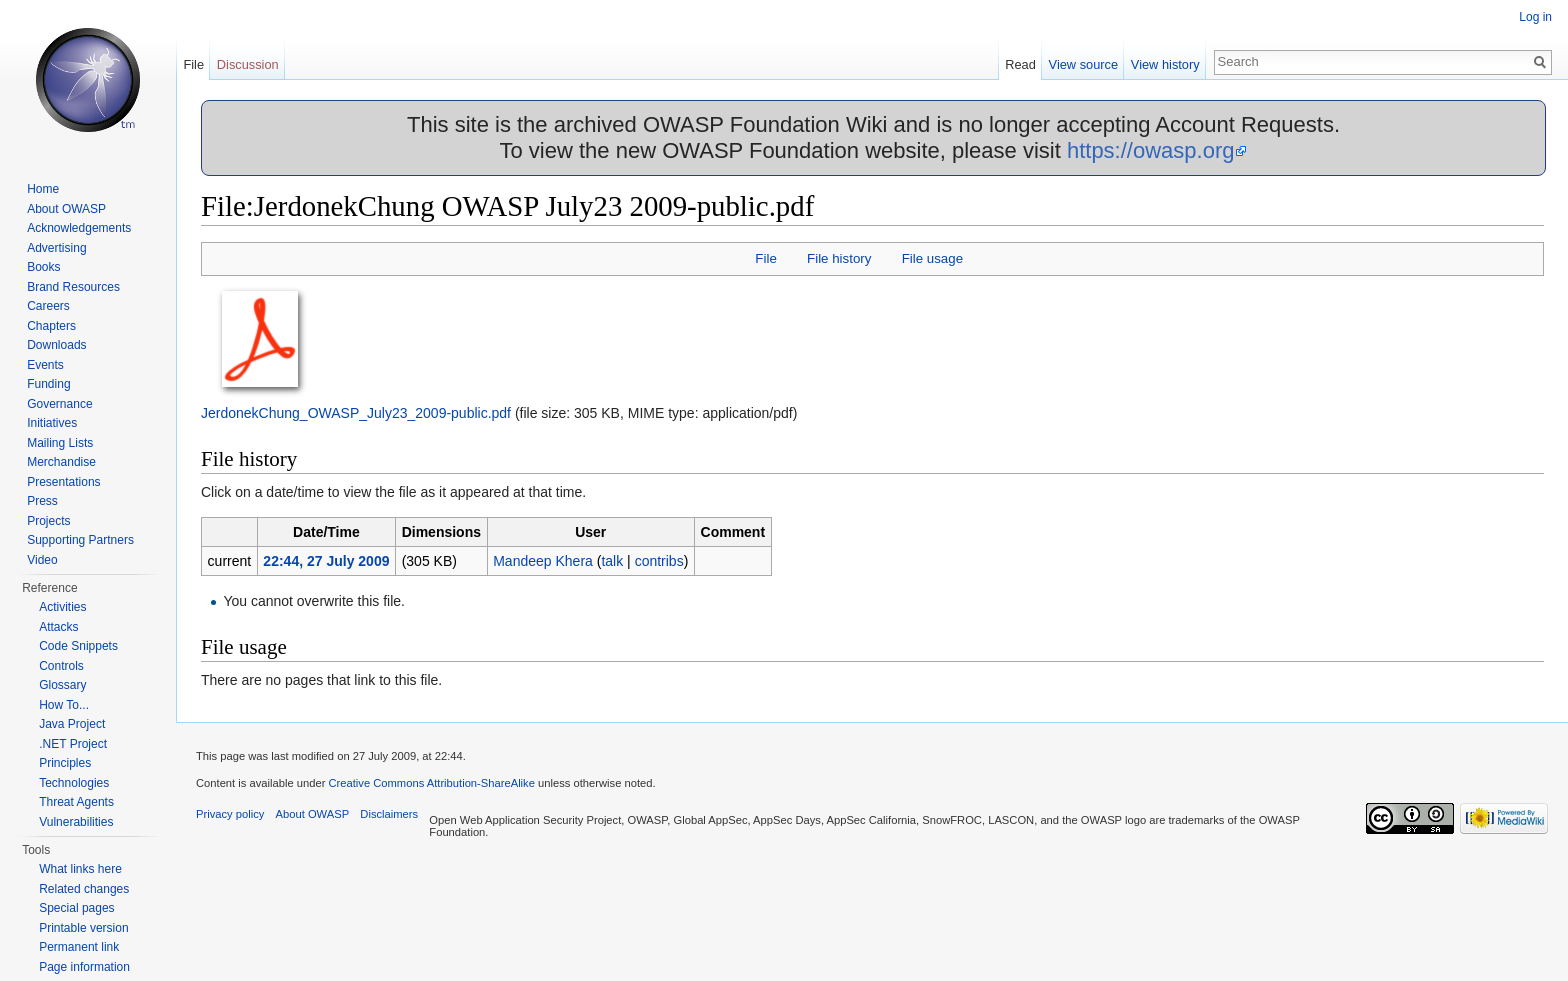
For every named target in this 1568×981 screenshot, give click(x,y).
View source (1083, 64)
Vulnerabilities (76, 822)
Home (43, 189)
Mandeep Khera (543, 561)
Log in (1535, 17)
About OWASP (66, 209)
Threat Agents (76, 802)
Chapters (51, 326)
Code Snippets (78, 646)
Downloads (56, 345)
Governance (59, 404)
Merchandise (61, 462)
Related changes (84, 889)
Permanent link (79, 947)
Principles (65, 763)
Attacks (58, 627)
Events (45, 365)
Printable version (83, 928)
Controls (61, 666)
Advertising (56, 248)
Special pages (76, 908)
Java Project (72, 724)
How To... (64, 705)
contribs (659, 561)
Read (1020, 64)
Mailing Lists (60, 443)
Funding (48, 384)
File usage (932, 258)
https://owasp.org (1151, 150)
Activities (62, 607)
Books (43, 267)
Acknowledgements (79, 228)
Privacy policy (230, 814)
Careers (48, 306)
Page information (84, 967)
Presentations (63, 482)
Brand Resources (73, 287)
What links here (80, 869)
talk (612, 561)
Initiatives (52, 423)
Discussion (248, 64)
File (765, 258)
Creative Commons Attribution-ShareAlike (431, 783)
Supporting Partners (80, 540)
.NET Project (73, 744)
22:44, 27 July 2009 (326, 561)
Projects (48, 521)
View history (1165, 64)
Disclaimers (389, 814)
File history (839, 258)
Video (42, 560)
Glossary (62, 685)
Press (42, 501)
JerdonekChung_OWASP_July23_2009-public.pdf (356, 413)
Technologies (74, 783)
